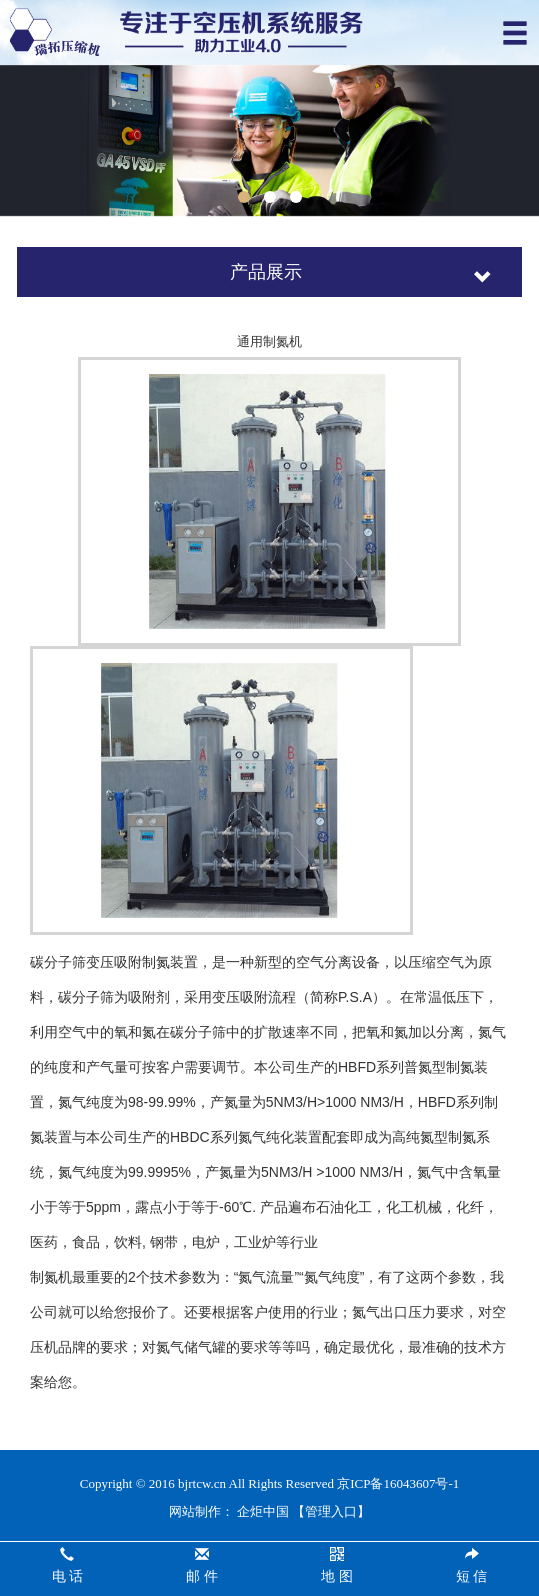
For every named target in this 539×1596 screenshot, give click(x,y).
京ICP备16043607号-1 (398, 1483)
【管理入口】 (331, 1511)
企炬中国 (263, 1511)
